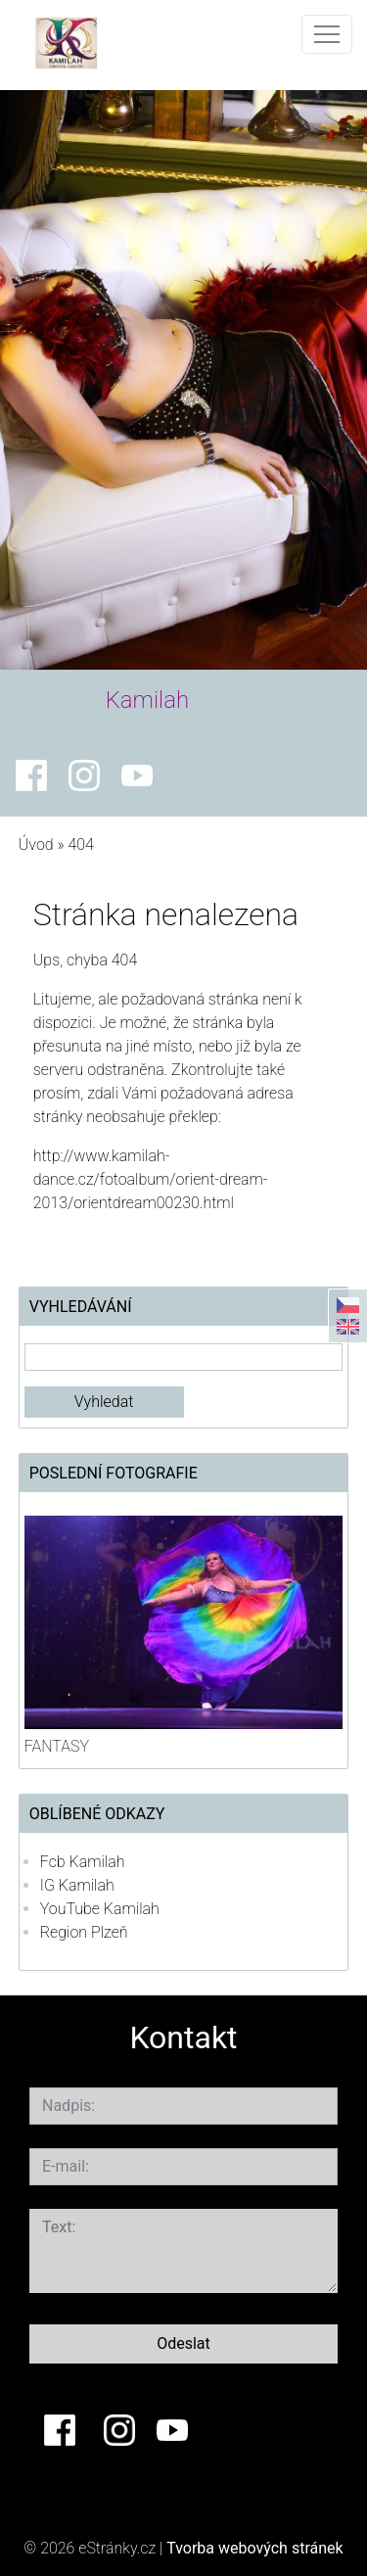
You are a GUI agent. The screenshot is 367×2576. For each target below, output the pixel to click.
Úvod (36, 844)
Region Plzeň (84, 1932)
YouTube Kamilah (100, 1908)
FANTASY (56, 1746)
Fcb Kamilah (82, 1861)
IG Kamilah (77, 1885)
